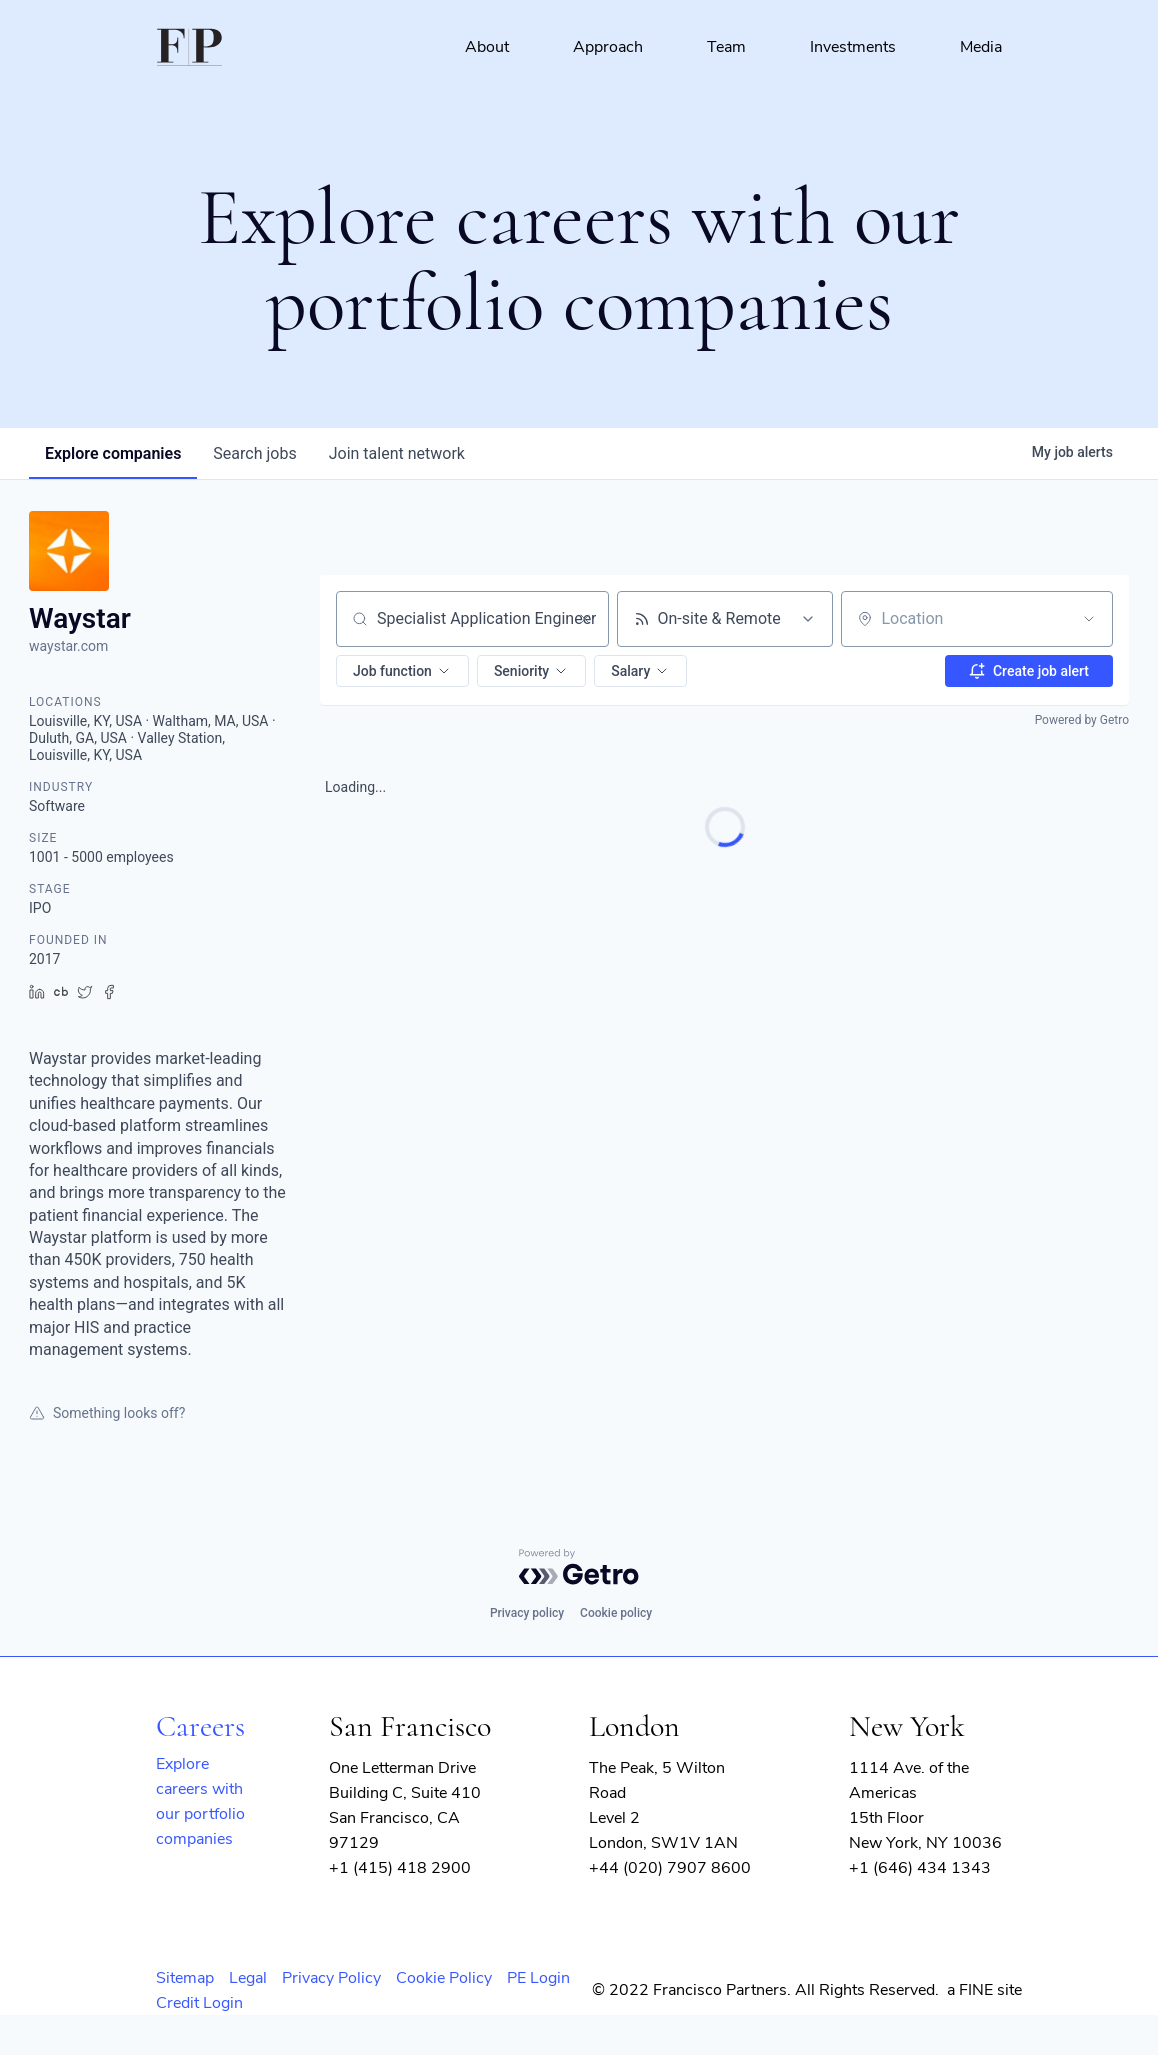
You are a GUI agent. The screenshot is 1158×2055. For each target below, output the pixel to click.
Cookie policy (616, 1613)
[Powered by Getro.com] (579, 1567)
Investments (853, 47)
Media (981, 47)
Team (726, 47)
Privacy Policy (331, 1978)
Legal (248, 1978)
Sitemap (185, 1978)
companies (113, 453)
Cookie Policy (444, 1978)
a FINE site (984, 1990)
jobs (254, 453)
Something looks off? (107, 1413)
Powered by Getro (1082, 720)
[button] (402, 671)
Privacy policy (527, 1613)
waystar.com (68, 646)
